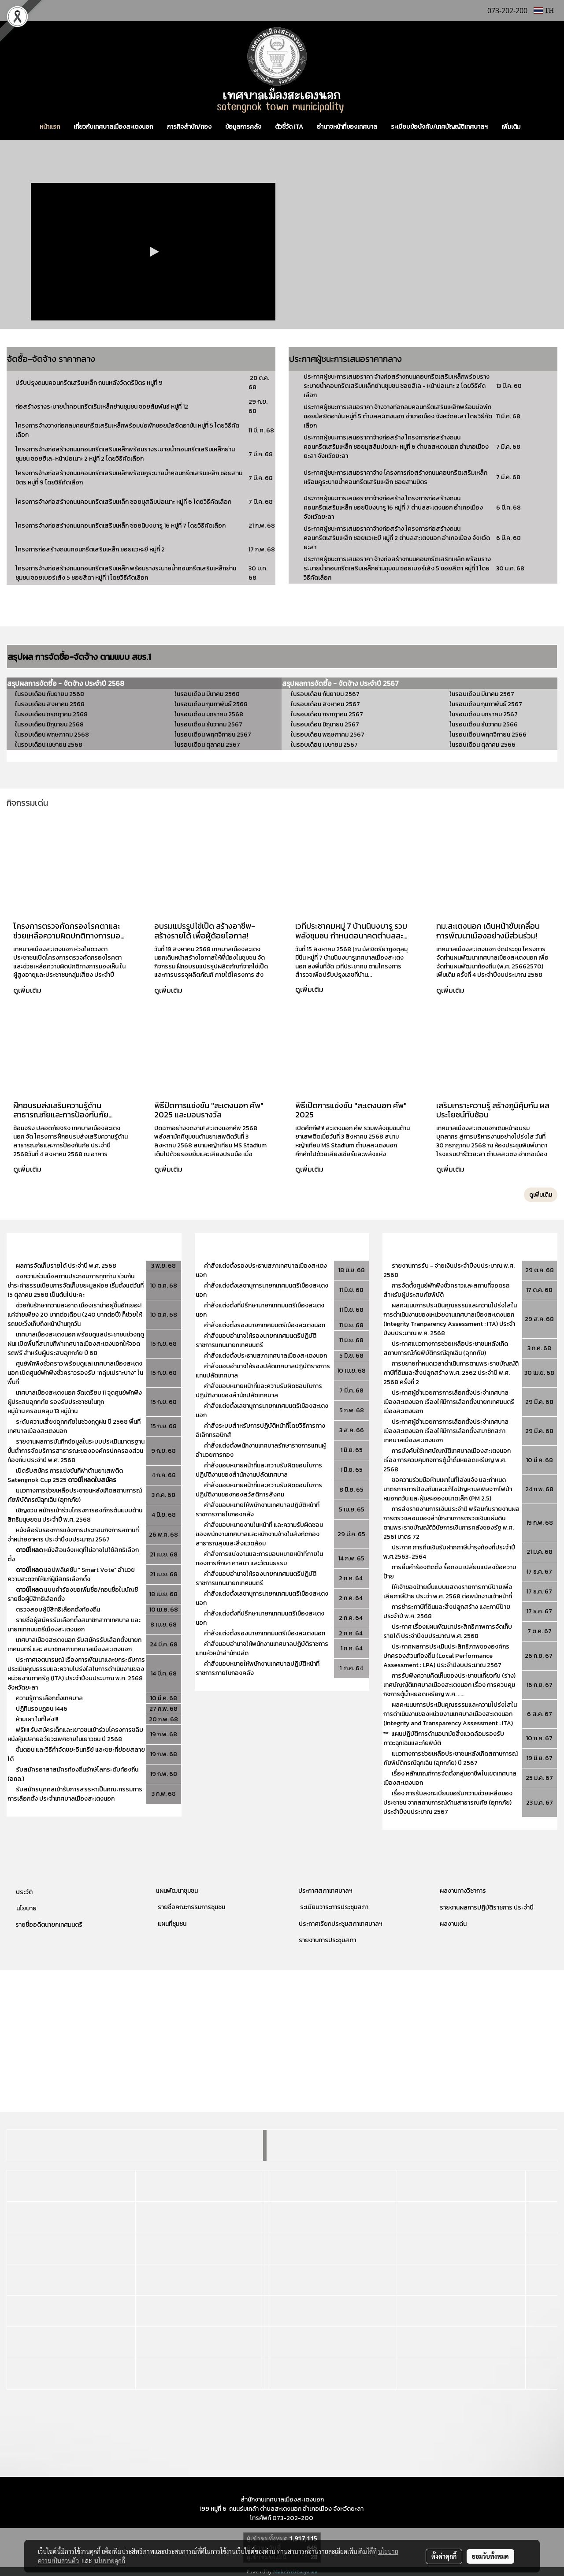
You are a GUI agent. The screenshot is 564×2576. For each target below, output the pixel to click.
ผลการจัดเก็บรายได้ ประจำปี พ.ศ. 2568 (67, 1265)
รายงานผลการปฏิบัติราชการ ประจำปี (487, 1907)
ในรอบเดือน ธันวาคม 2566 (483, 724)
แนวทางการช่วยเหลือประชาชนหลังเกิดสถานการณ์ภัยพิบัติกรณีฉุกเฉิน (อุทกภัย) (74, 1495)
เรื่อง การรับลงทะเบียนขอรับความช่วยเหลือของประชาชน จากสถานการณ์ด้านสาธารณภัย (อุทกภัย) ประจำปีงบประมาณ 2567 (447, 1803)
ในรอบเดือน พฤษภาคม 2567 (326, 734)
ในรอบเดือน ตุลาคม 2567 (207, 744)
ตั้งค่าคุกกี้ (443, 2556)
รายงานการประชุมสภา (327, 1940)
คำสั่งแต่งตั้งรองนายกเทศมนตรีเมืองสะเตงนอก (264, 1325)
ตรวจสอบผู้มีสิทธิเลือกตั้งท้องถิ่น (58, 1609)
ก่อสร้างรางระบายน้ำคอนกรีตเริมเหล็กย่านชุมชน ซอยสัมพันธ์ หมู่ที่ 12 (101, 406)
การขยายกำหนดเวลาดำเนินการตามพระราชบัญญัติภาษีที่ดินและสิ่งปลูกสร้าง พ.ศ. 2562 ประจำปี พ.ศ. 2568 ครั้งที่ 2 (451, 1373)
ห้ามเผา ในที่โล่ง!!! (37, 1719)
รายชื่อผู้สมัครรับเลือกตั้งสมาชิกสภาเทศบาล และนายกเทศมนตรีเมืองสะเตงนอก (74, 1625)
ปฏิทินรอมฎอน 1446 (42, 1708)
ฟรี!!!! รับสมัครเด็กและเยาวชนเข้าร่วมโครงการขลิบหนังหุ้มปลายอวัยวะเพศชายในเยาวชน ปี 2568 (75, 1734)
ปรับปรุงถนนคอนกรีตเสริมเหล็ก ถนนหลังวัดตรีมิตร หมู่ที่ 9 (89, 382)
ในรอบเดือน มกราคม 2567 (483, 714)
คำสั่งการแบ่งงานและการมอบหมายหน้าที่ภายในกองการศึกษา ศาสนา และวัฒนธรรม (259, 1558)
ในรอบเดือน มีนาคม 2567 (481, 694)
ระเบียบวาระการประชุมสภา (333, 1907)
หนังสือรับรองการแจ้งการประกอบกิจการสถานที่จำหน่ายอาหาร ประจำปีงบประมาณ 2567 (73, 1535)
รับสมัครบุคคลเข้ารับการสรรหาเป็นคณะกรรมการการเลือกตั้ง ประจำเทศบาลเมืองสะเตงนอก (74, 1794)
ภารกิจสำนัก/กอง (189, 126)
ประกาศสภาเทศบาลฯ (325, 1890)
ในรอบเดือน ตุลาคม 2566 (482, 744)
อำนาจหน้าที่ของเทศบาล (347, 126)
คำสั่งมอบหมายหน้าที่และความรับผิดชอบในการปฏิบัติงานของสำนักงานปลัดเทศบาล (259, 1470)
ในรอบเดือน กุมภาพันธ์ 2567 (485, 704)
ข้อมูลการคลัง (243, 126)
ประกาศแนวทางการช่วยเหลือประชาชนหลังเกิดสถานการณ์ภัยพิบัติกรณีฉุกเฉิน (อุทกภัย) (445, 1348)
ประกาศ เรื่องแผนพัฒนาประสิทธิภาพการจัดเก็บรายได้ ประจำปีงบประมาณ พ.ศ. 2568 (447, 1631)
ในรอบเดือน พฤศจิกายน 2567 (212, 734)
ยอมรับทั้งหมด (490, 2556)
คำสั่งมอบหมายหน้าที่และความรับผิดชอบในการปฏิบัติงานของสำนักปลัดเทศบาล (259, 1390)
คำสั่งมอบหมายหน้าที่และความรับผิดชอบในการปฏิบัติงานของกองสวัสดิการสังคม (259, 1490)
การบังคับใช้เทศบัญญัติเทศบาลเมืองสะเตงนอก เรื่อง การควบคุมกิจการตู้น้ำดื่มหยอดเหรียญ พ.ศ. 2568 (447, 1460)
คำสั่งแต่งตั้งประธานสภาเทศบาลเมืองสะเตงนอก (265, 1355)
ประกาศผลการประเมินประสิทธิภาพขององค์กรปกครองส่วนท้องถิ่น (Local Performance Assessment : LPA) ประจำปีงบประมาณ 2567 (446, 1656)
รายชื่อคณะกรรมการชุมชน (190, 1907)
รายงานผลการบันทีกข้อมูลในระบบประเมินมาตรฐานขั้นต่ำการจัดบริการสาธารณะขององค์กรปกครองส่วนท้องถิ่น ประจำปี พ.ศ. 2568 (76, 1451)
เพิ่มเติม (510, 126)
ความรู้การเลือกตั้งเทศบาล (49, 1698)
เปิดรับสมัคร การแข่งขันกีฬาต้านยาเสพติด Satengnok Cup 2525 (65, 1475)
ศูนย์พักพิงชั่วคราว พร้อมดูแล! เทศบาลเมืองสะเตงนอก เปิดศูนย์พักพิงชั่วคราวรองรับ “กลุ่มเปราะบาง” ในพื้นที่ (75, 1373)
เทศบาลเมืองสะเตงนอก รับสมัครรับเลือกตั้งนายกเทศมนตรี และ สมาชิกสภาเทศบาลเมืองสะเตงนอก (74, 1644)
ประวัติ (24, 1892)
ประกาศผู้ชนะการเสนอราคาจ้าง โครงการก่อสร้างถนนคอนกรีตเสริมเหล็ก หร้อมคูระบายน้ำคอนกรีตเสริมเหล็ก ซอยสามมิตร (395, 477)
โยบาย (28, 1908)
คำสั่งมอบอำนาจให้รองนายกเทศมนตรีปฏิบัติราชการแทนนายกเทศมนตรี (256, 1340)
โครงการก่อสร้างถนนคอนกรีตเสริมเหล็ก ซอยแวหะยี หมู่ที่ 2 (90, 549)
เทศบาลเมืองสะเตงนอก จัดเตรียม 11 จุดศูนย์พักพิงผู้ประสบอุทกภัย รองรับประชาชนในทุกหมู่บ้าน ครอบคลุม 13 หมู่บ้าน (74, 1402)
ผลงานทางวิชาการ (463, 1890)
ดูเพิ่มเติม (28, 990)
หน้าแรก (50, 126)
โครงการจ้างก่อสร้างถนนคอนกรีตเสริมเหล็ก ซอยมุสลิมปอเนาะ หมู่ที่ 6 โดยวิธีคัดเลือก (123, 501)
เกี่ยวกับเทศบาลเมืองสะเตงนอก (113, 126)
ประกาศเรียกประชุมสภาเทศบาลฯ (339, 1923)
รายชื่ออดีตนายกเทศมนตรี (48, 1924)
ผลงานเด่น (453, 1923)
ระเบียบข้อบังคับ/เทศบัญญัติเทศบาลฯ (439, 126)
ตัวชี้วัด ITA (289, 126)
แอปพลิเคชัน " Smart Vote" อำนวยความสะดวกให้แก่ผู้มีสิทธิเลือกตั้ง (71, 1574)
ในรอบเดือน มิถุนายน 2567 (325, 724)
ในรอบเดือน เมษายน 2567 (323, 744)
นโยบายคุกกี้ (109, 2561)
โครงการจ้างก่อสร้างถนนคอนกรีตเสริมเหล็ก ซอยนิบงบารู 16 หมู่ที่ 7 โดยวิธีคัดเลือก (120, 525)
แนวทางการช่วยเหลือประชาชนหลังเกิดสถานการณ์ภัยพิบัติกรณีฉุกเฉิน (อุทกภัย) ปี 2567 (450, 1758)
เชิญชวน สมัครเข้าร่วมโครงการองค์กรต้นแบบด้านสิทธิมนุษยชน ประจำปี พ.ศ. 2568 (74, 1515)
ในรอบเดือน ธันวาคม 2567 (208, 724)
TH (544, 10)
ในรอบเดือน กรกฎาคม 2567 (327, 714)
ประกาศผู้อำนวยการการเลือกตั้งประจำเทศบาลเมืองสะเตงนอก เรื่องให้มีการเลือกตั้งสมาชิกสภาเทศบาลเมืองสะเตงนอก (445, 1431)
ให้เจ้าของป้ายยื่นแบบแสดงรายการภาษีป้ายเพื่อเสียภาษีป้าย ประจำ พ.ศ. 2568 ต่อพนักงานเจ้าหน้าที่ (447, 1591)
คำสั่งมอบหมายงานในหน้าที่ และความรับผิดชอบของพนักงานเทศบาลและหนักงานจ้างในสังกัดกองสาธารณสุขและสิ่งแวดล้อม (259, 1534)
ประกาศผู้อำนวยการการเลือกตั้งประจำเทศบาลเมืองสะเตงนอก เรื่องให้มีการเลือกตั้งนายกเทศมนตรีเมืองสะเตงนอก (448, 1402)
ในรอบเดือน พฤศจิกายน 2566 (488, 734)
